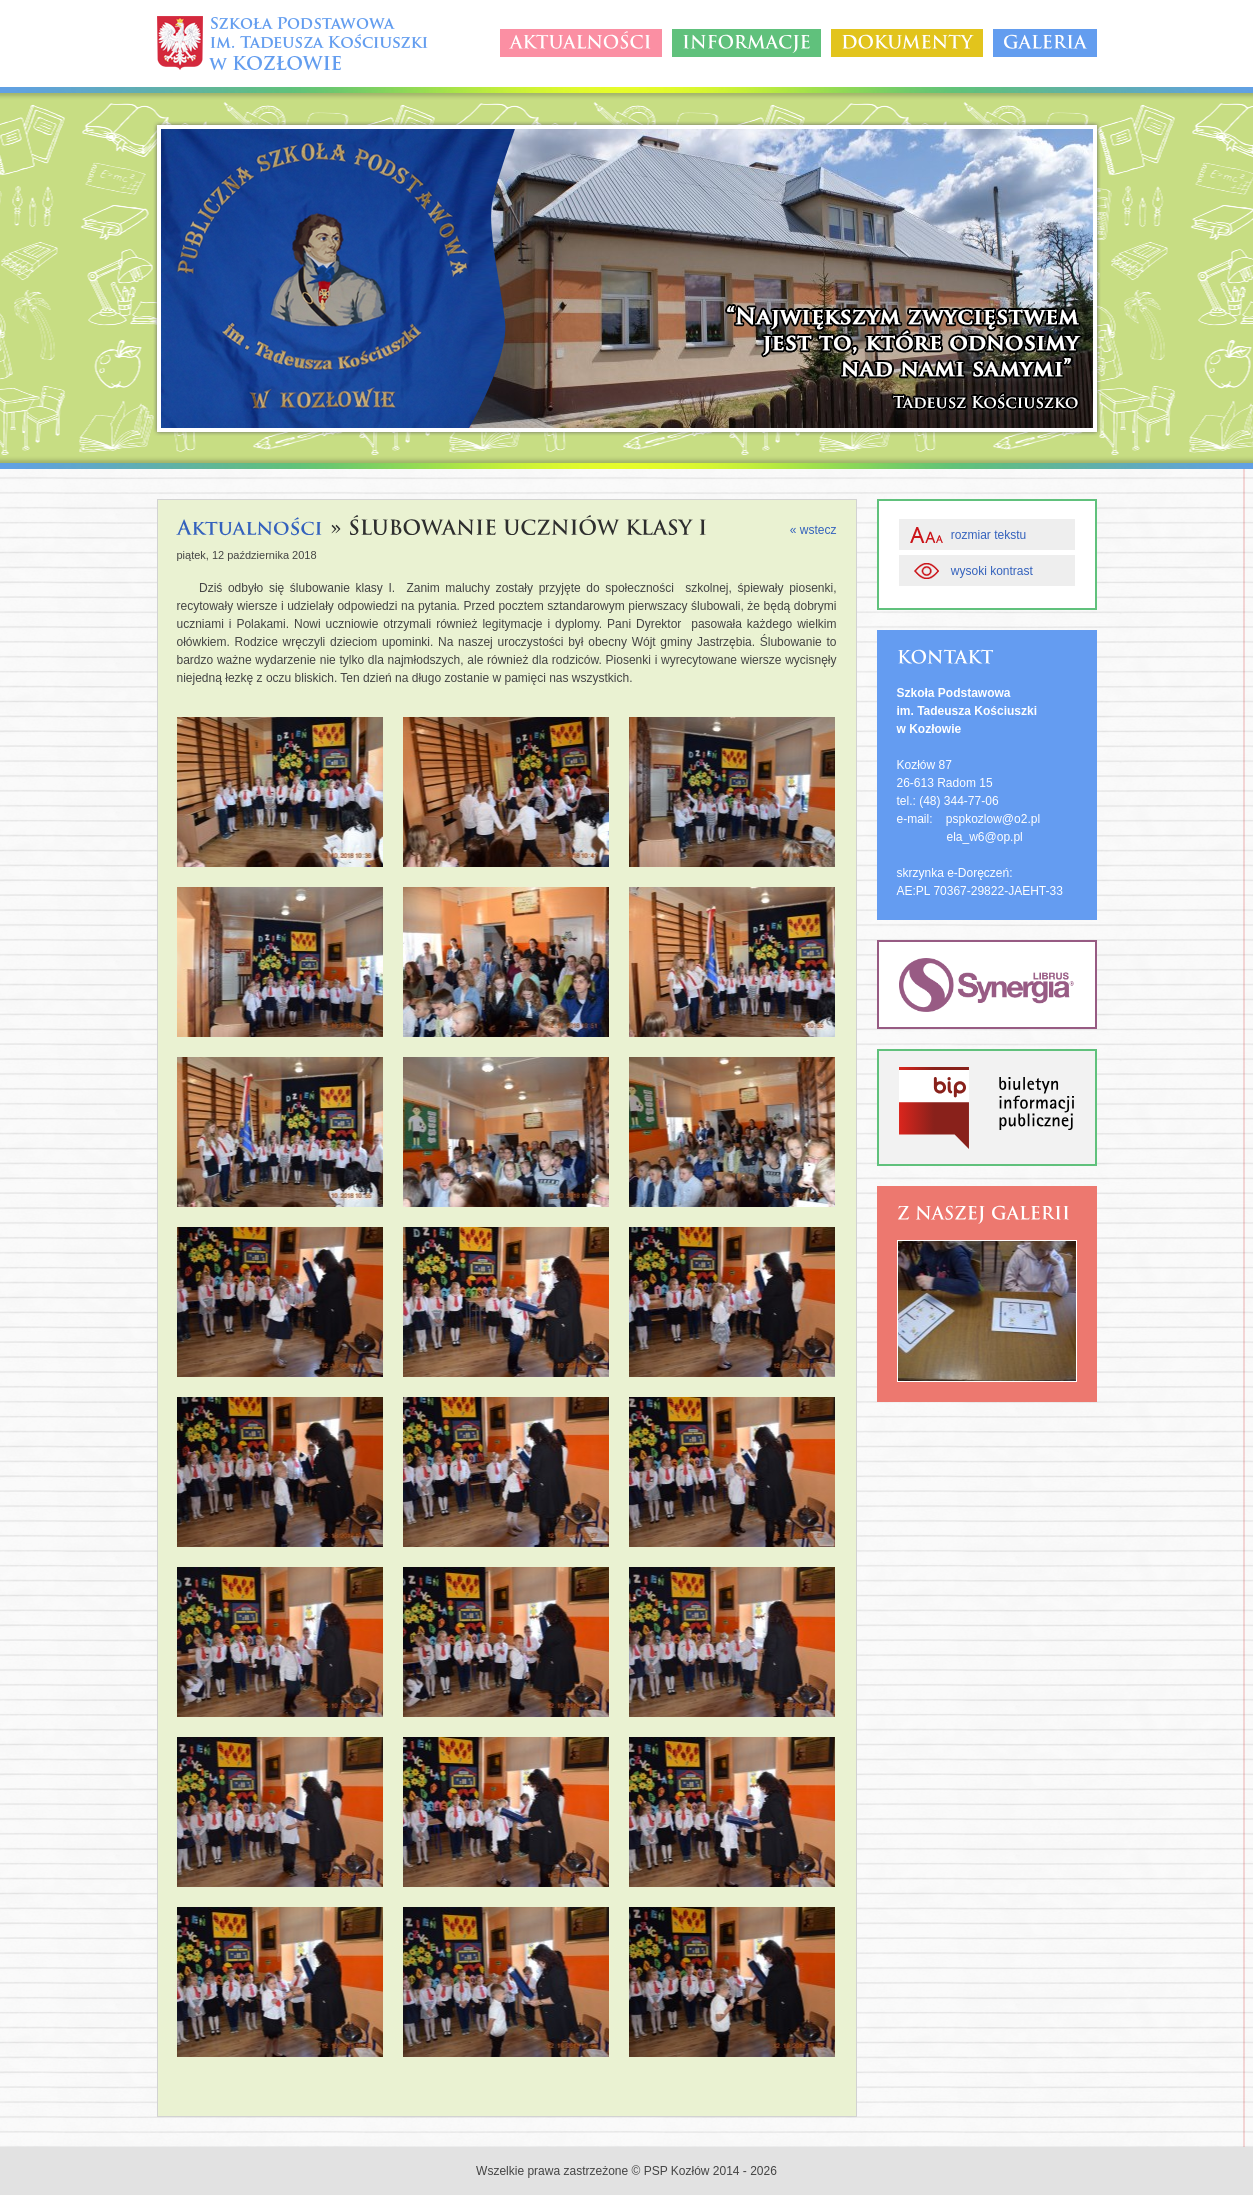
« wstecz (813, 530)
